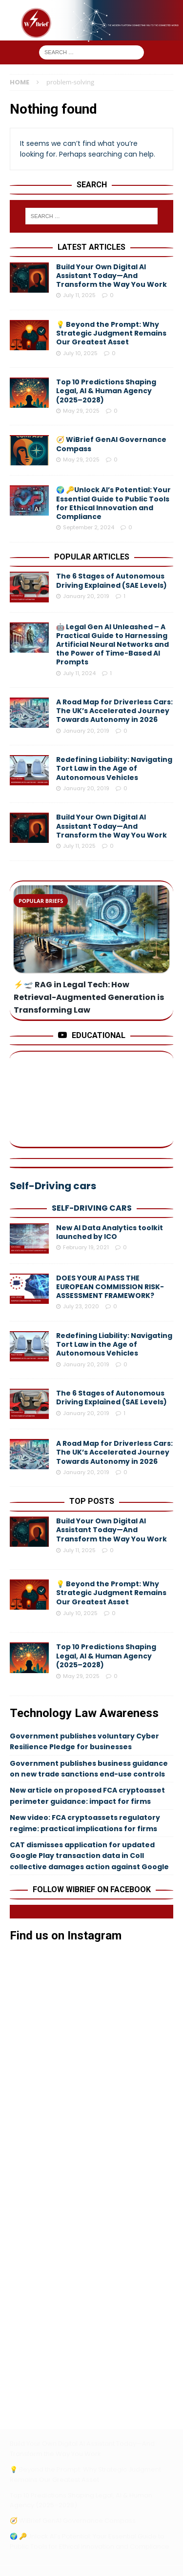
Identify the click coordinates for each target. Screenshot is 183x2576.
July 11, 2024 (79, 673)
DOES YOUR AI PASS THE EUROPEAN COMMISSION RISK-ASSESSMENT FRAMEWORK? (110, 1286)
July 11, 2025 (79, 295)
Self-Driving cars (92, 1208)
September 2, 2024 (88, 527)
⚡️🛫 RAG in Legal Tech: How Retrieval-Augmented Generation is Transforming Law (89, 997)
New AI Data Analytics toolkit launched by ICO (109, 1232)
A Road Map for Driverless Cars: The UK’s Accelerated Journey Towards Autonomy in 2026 (114, 710)
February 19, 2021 (86, 1247)
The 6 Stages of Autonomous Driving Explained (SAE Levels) (111, 580)
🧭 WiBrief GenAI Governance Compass (111, 444)
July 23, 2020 (81, 1306)
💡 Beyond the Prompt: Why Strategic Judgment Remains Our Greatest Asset (111, 333)
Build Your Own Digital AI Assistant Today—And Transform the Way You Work (111, 275)
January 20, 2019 (86, 596)
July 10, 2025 (80, 353)
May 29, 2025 (81, 411)
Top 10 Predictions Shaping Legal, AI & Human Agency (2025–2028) (106, 390)
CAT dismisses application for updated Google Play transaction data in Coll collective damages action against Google (89, 1856)
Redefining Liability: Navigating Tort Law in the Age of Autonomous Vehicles (114, 768)
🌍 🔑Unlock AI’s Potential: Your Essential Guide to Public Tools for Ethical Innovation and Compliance (113, 503)
